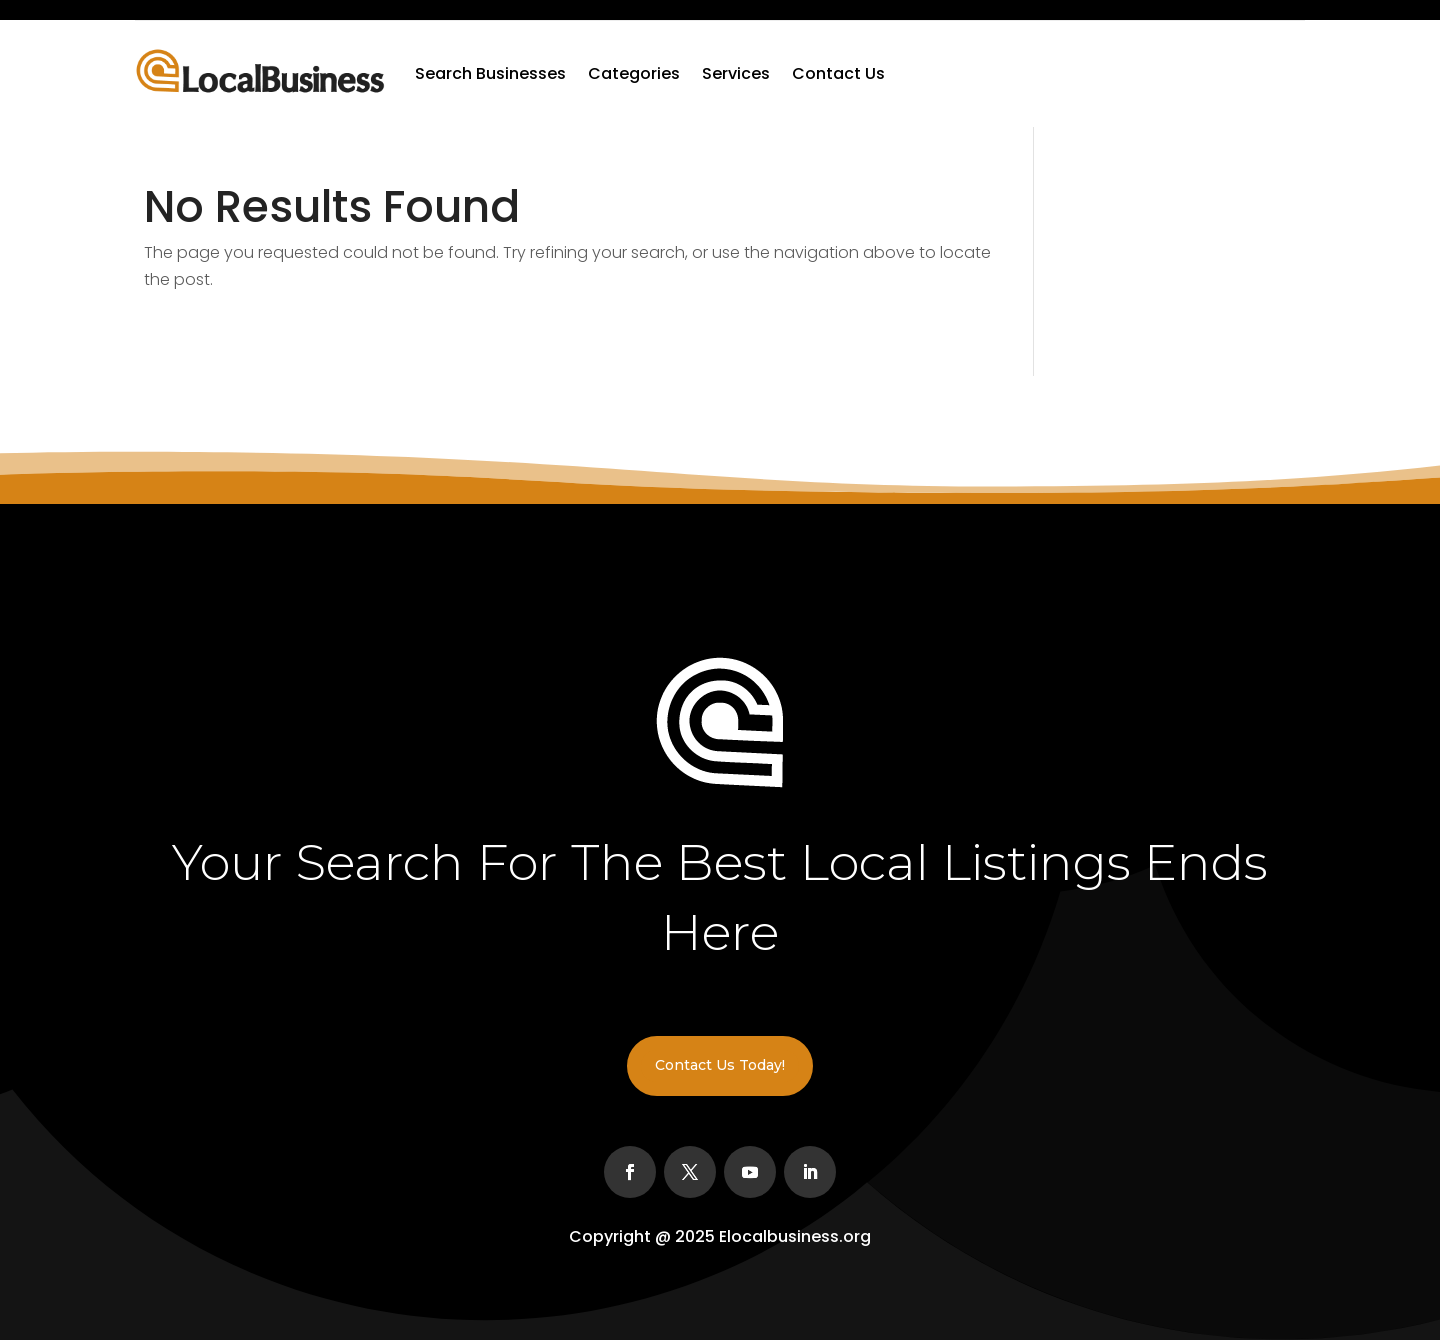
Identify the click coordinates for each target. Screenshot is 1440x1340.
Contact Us (838, 73)
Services (736, 73)
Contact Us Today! (720, 1065)
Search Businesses (490, 73)
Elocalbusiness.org (795, 1236)
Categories (634, 73)
